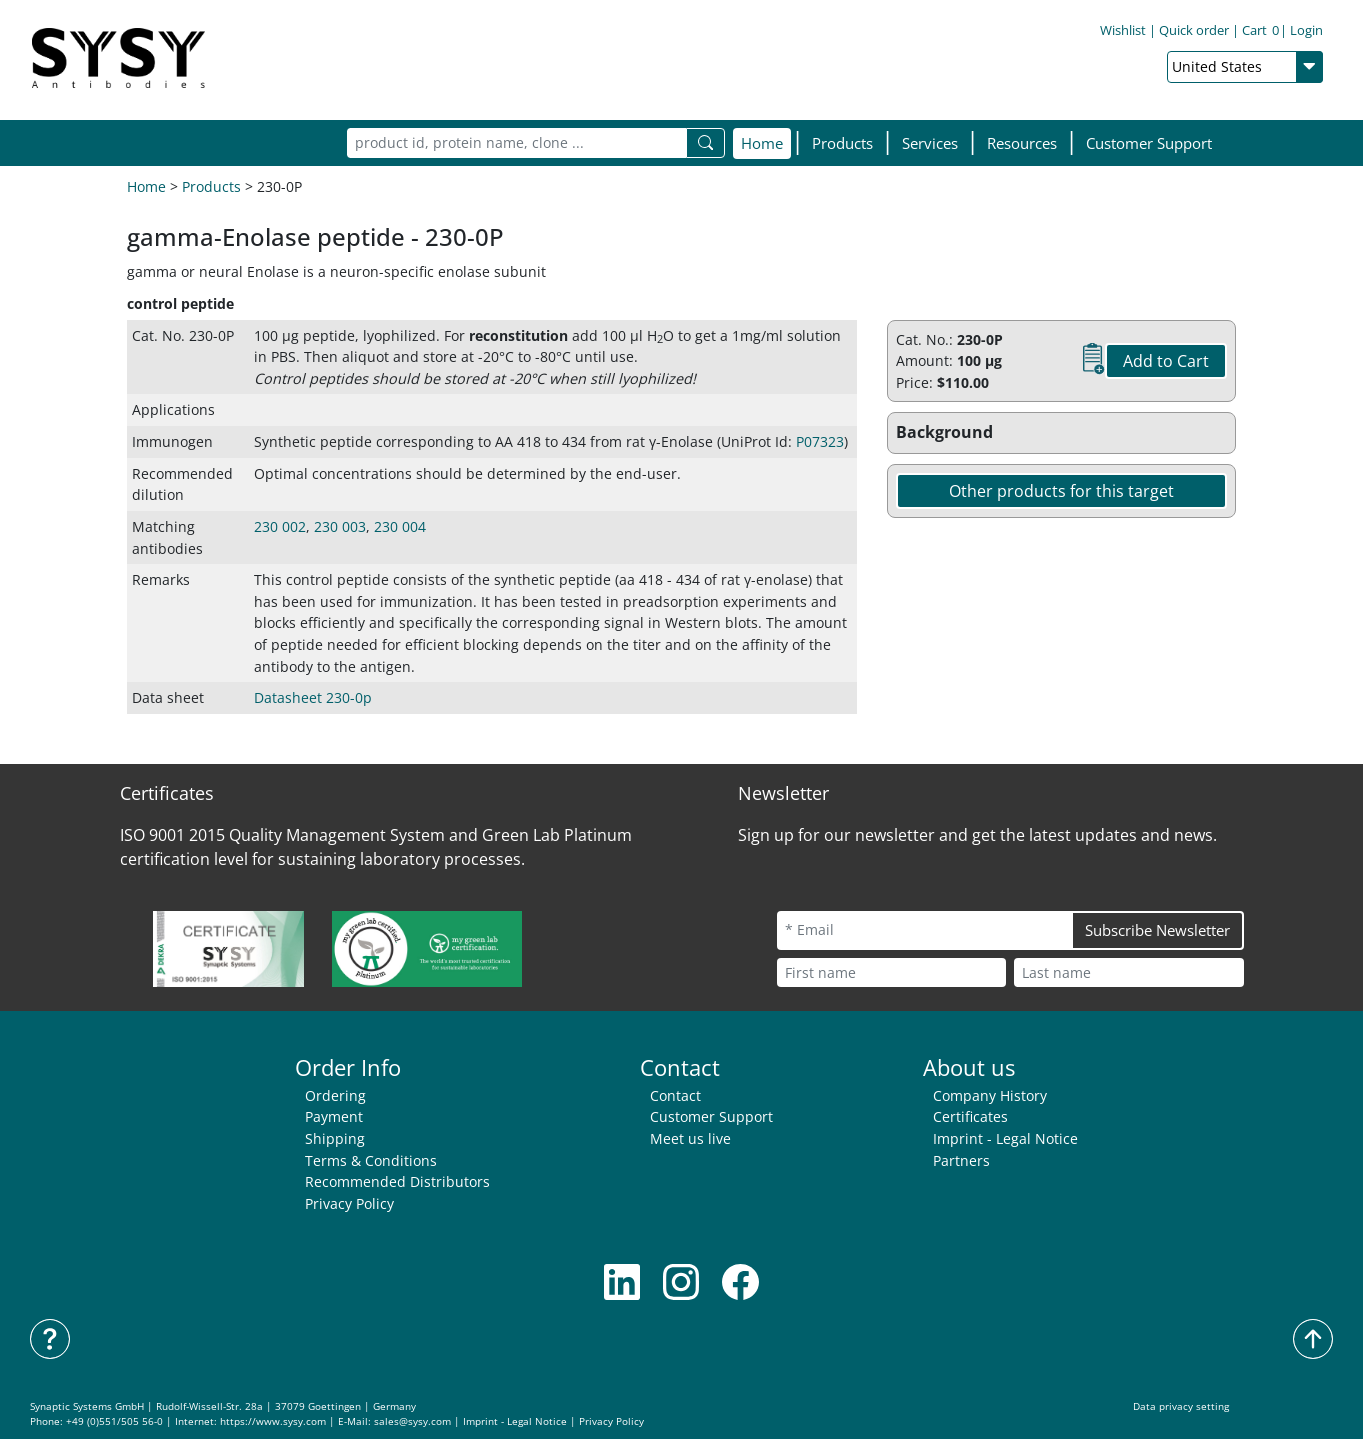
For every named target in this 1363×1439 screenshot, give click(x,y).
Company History (990, 1095)
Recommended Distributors (397, 1181)
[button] (842, 143)
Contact (675, 1095)
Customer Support (1149, 143)
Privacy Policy (349, 1203)
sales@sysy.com (412, 1421)
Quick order (1194, 35)
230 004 (400, 526)
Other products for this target (1061, 491)
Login (1306, 35)
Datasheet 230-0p (313, 697)
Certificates (970, 1116)
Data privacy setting (1181, 1406)
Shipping (335, 1138)
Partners (961, 1160)
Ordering (335, 1095)
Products (211, 186)
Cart (1260, 35)
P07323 (820, 441)
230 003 (340, 526)
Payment (334, 1116)
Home (762, 143)
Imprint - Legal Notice (1005, 1138)
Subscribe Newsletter (1157, 930)
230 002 (280, 526)
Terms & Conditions (371, 1160)
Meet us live (690, 1138)
